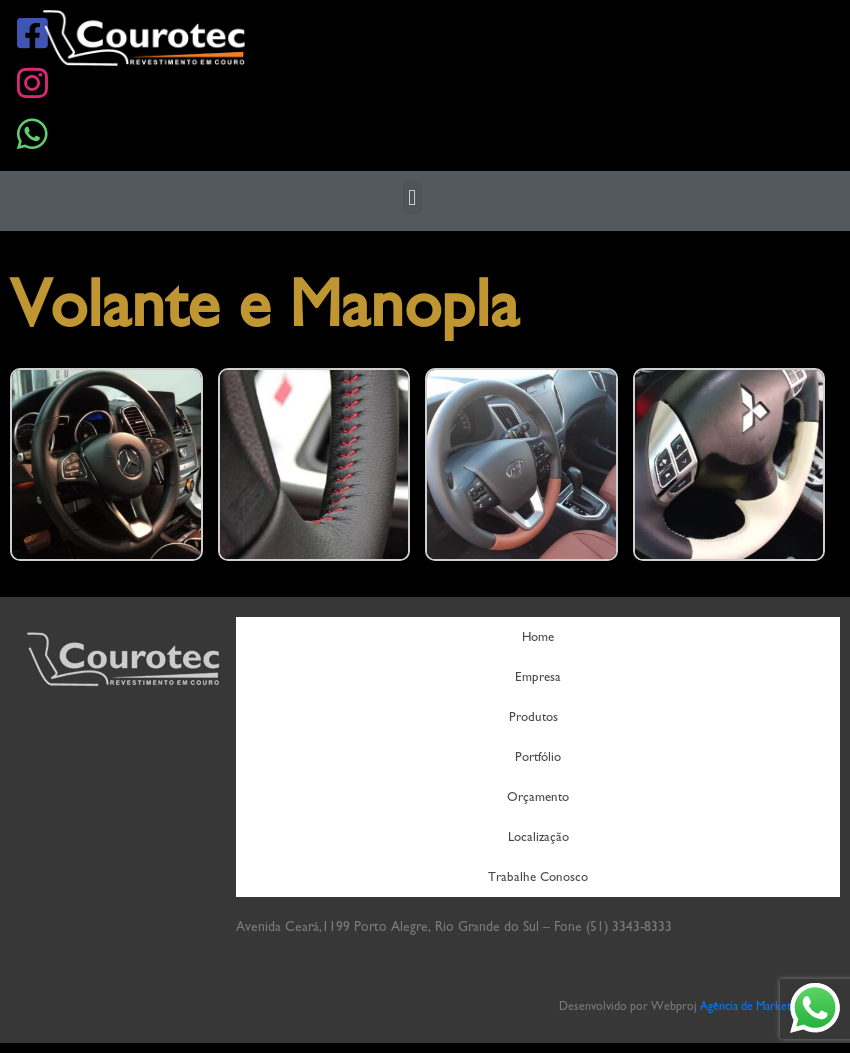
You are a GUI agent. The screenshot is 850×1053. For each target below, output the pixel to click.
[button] (412, 197)
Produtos (538, 717)
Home (538, 636)
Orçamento (538, 796)
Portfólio (538, 756)
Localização (538, 836)
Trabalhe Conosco (538, 876)
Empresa (538, 676)
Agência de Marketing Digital (770, 1006)
